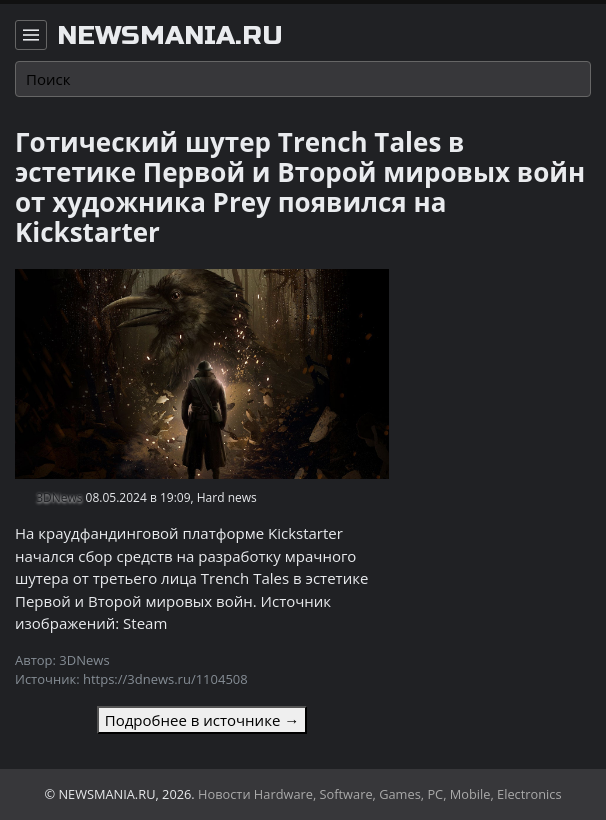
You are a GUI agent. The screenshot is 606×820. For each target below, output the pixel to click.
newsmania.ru (170, 36)
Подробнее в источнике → (202, 720)
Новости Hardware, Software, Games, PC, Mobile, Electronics (380, 794)
